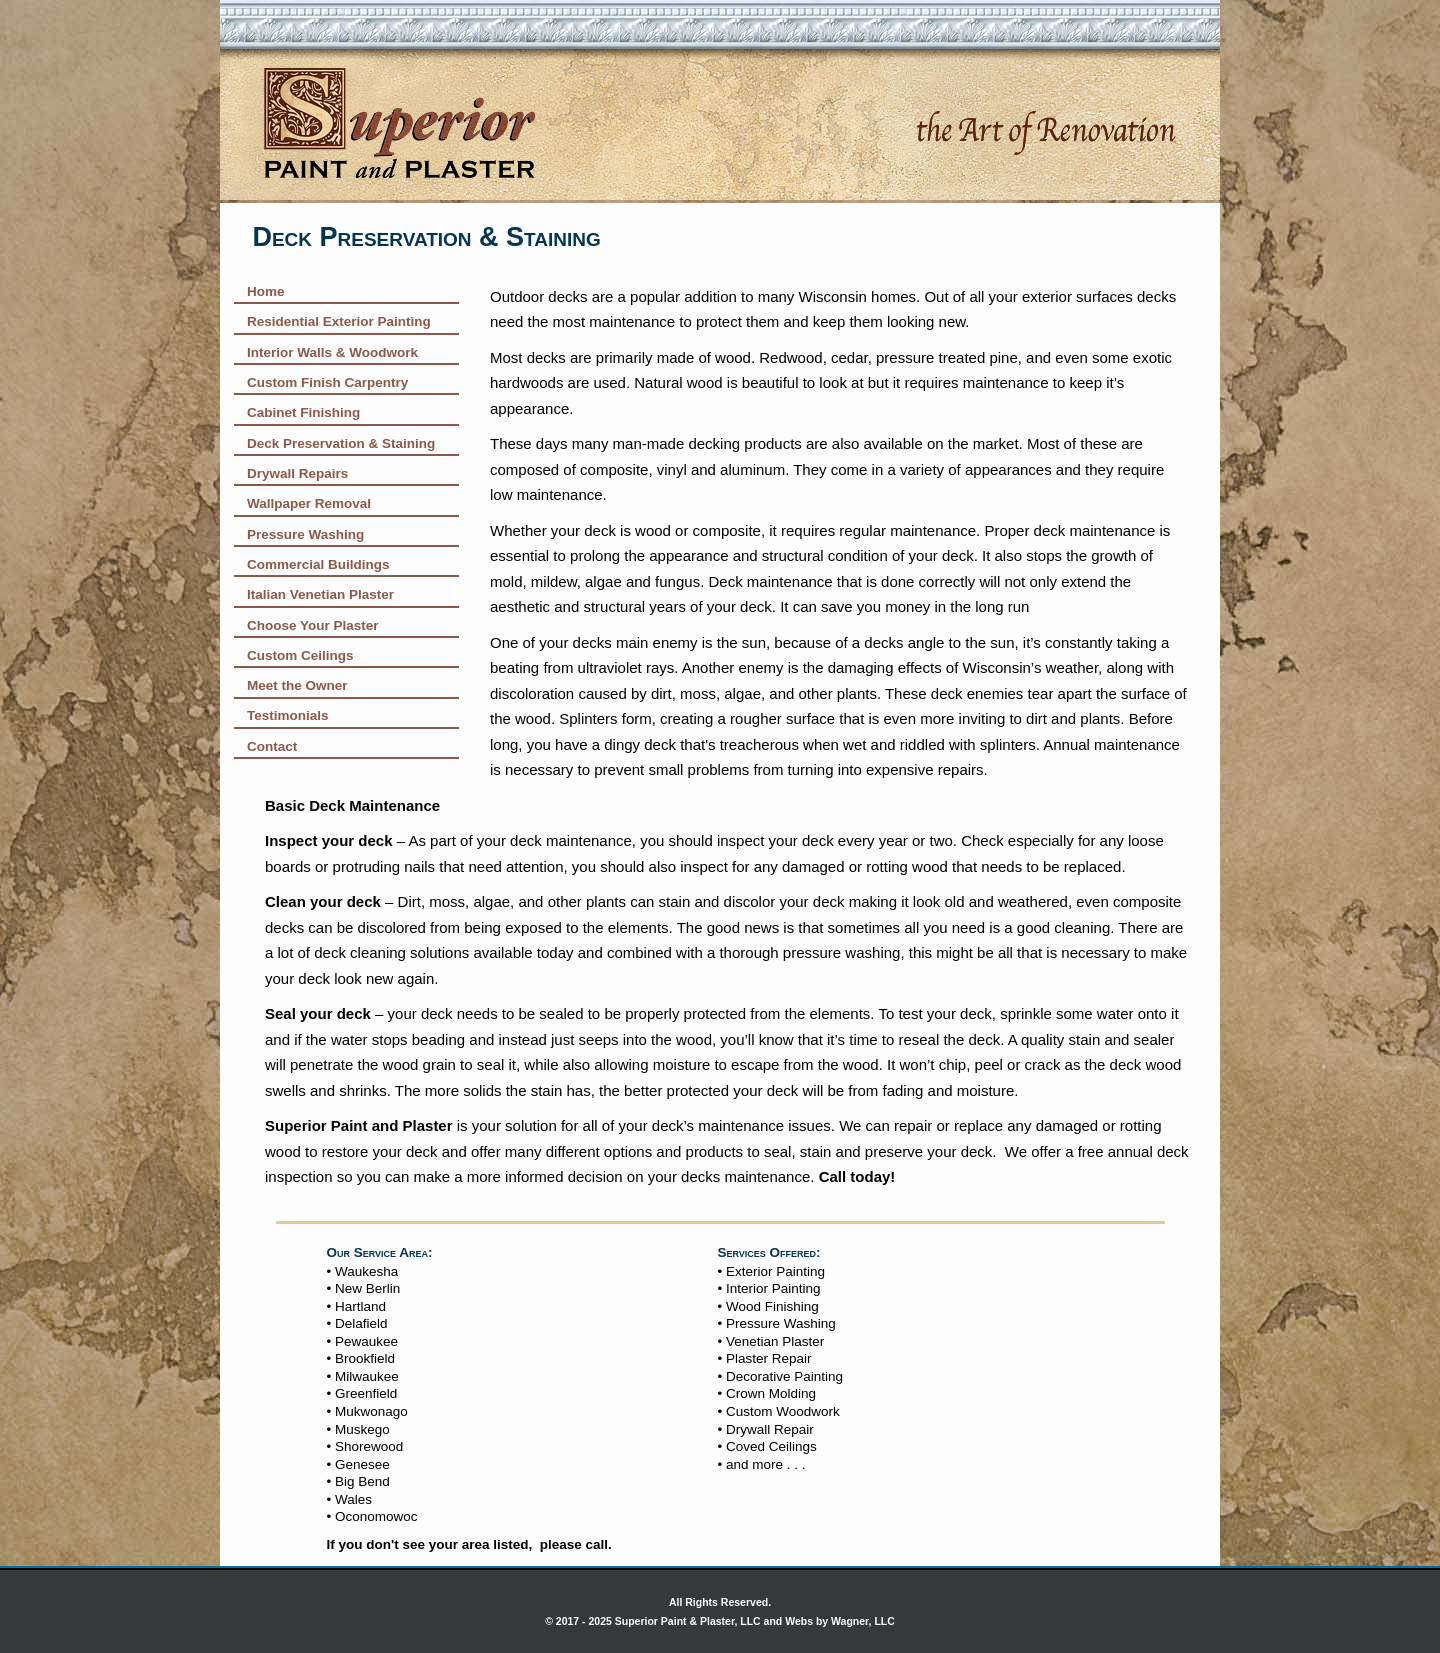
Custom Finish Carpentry (327, 382)
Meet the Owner (297, 685)
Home (266, 291)
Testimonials (288, 715)
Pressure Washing (305, 534)
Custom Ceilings (300, 655)
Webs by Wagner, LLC (840, 1621)
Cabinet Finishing (303, 412)
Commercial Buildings (318, 564)
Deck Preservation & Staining (341, 443)
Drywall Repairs (297, 473)
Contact (272, 746)
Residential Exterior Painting (339, 321)
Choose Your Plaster (313, 625)
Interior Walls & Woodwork (332, 352)
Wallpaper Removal (309, 503)
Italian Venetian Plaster (320, 594)
